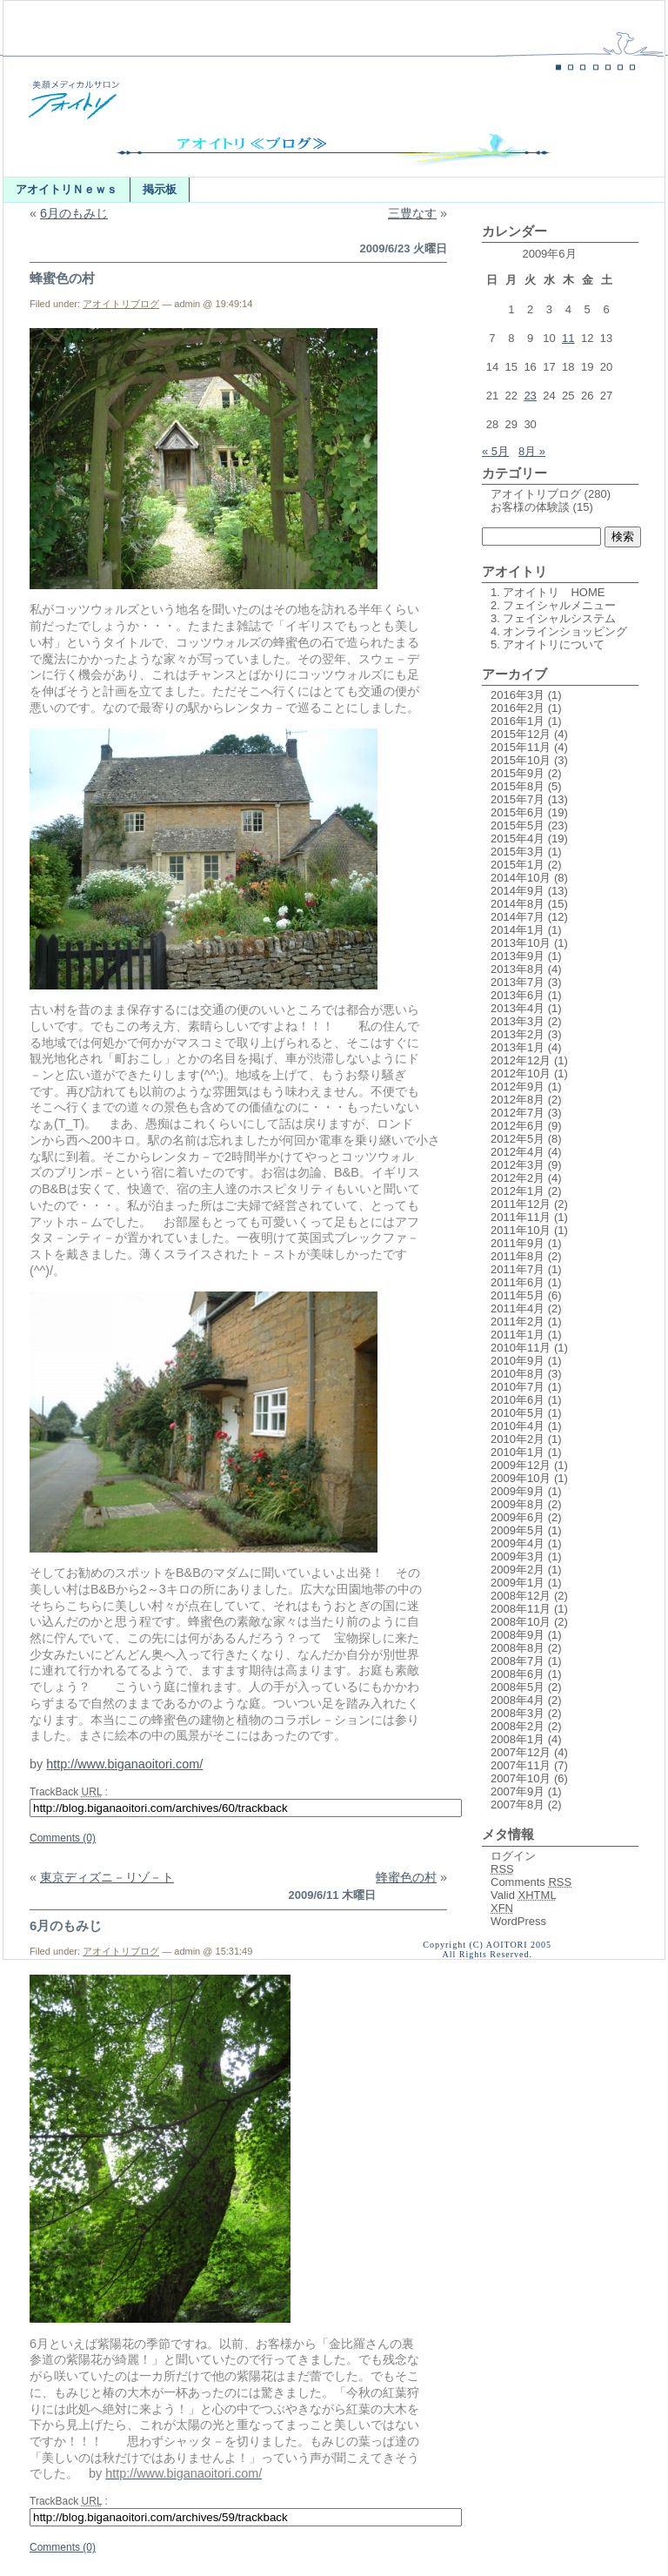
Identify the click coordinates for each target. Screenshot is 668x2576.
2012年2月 (517, 1177)
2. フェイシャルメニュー (553, 605)
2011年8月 (517, 1256)
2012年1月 (517, 1190)
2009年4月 (517, 1543)
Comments (531, 1881)
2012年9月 (517, 1086)
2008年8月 (517, 1647)
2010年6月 (517, 1399)
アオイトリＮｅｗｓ (66, 189)
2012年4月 (517, 1151)
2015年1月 (517, 864)
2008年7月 (517, 1660)
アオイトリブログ (121, 304)
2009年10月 (521, 1478)
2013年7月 (517, 982)
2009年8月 (517, 1504)
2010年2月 (517, 1439)
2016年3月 (517, 694)
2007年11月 (521, 1765)
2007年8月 (517, 1804)
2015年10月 (521, 760)
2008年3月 (517, 1713)
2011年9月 (517, 1243)
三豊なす (412, 213)
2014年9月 (517, 890)
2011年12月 (521, 1204)
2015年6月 (517, 812)
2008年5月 (517, 1687)
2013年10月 (521, 942)
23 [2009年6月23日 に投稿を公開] (530, 395)
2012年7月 (517, 1112)
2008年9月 (517, 1634)
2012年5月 (517, 1138)
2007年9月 (517, 1791)
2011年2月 (517, 1321)
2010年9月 (517, 1360)
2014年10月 (521, 877)
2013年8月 (517, 969)
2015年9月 (517, 773)
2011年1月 (517, 1334)
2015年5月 (517, 825)
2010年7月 (517, 1386)
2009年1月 (517, 1582)
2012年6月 (517, 1125)
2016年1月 (517, 721)
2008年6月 (517, 1673)
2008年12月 (521, 1595)
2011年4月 (517, 1308)
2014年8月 (517, 903)
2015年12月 (521, 734)
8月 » (531, 451)
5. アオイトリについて (548, 644)
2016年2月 (517, 707)
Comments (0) (63, 1838)
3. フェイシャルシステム (553, 618)
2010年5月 (517, 1412)
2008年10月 (521, 1621)
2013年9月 (517, 956)
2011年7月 (517, 1269)
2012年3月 (517, 1164)
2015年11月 (521, 747)
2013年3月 (517, 1021)
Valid (524, 1895)
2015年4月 (517, 838)
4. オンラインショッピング (559, 631)
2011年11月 (521, 1217)
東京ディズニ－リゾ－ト (107, 1877)
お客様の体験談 (530, 506)
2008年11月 (521, 1608)
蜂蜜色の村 (62, 278)
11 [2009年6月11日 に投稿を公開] (568, 338)
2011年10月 (521, 1230)
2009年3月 (517, 1556)
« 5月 (495, 451)
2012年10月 (521, 1073)
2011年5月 (517, 1295)
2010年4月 (517, 1425)
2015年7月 (517, 799)
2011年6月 (517, 1282)
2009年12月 (521, 1465)
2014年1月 (517, 929)
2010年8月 (517, 1373)
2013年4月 (517, 1008)
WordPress (518, 1921)
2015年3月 (517, 851)
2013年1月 (517, 1047)
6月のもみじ (74, 213)
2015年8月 (517, 786)
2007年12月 (521, 1752)
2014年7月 (517, 916)
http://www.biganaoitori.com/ (124, 1764)
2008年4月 (517, 1700)
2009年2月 (517, 1569)
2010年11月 (521, 1347)
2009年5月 (517, 1530)
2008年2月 (517, 1726)
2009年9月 (517, 1491)
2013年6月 (517, 995)
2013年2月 (517, 1034)
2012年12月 (521, 1060)
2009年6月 (517, 1517)
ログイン (513, 1855)
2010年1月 (517, 1452)
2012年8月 (517, 1099)
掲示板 (160, 189)
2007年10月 (521, 1778)
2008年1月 (517, 1739)
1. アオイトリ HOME (548, 592)
